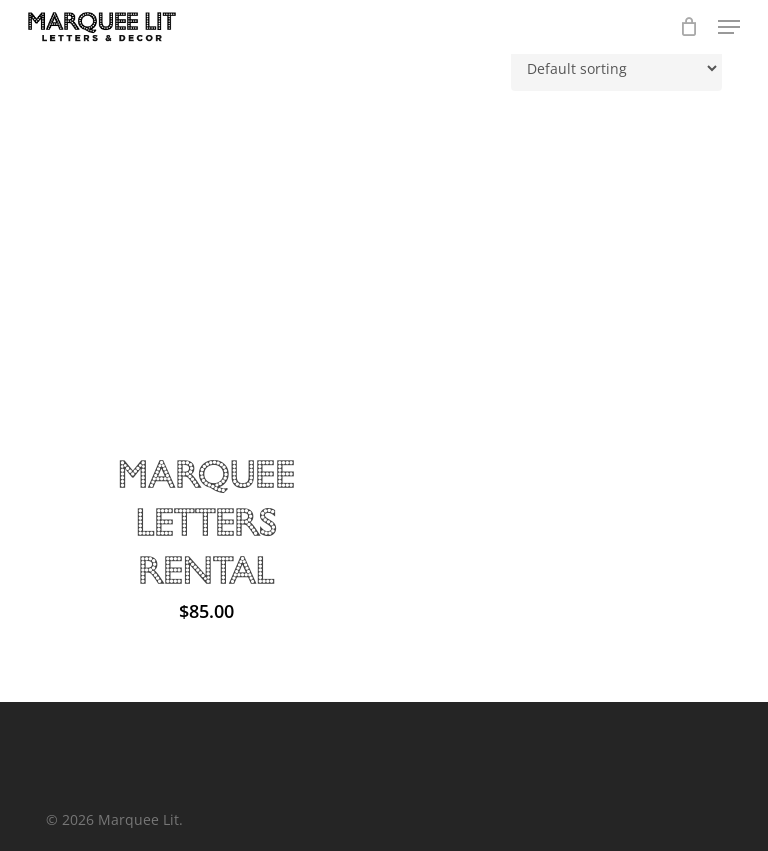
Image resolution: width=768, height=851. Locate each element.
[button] (729, 27)
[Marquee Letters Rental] (206, 264)
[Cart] (688, 27)
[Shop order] (616, 68)
